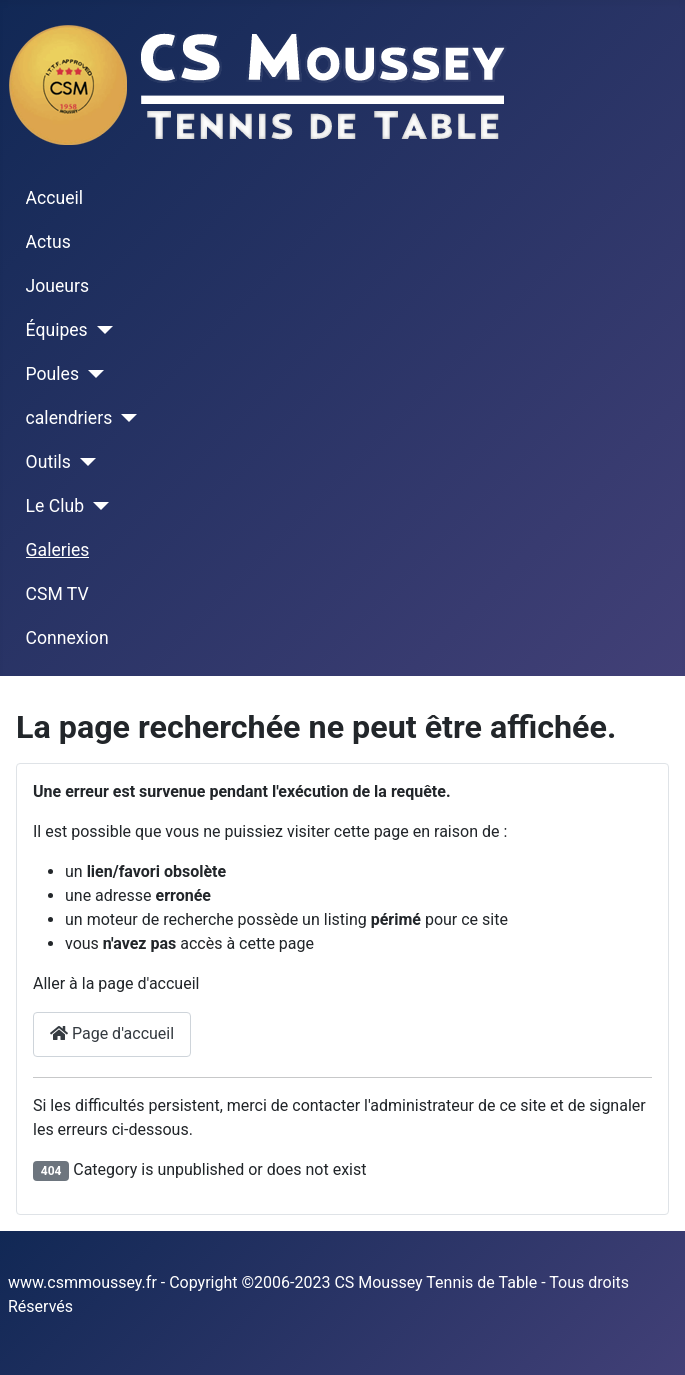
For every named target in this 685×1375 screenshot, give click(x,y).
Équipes (57, 330)
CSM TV (57, 594)
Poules (52, 374)
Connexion (67, 638)
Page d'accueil (112, 1033)
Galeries (58, 550)
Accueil (54, 198)
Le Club (55, 506)
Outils (48, 462)
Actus (48, 242)
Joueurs (58, 286)
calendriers (69, 418)
